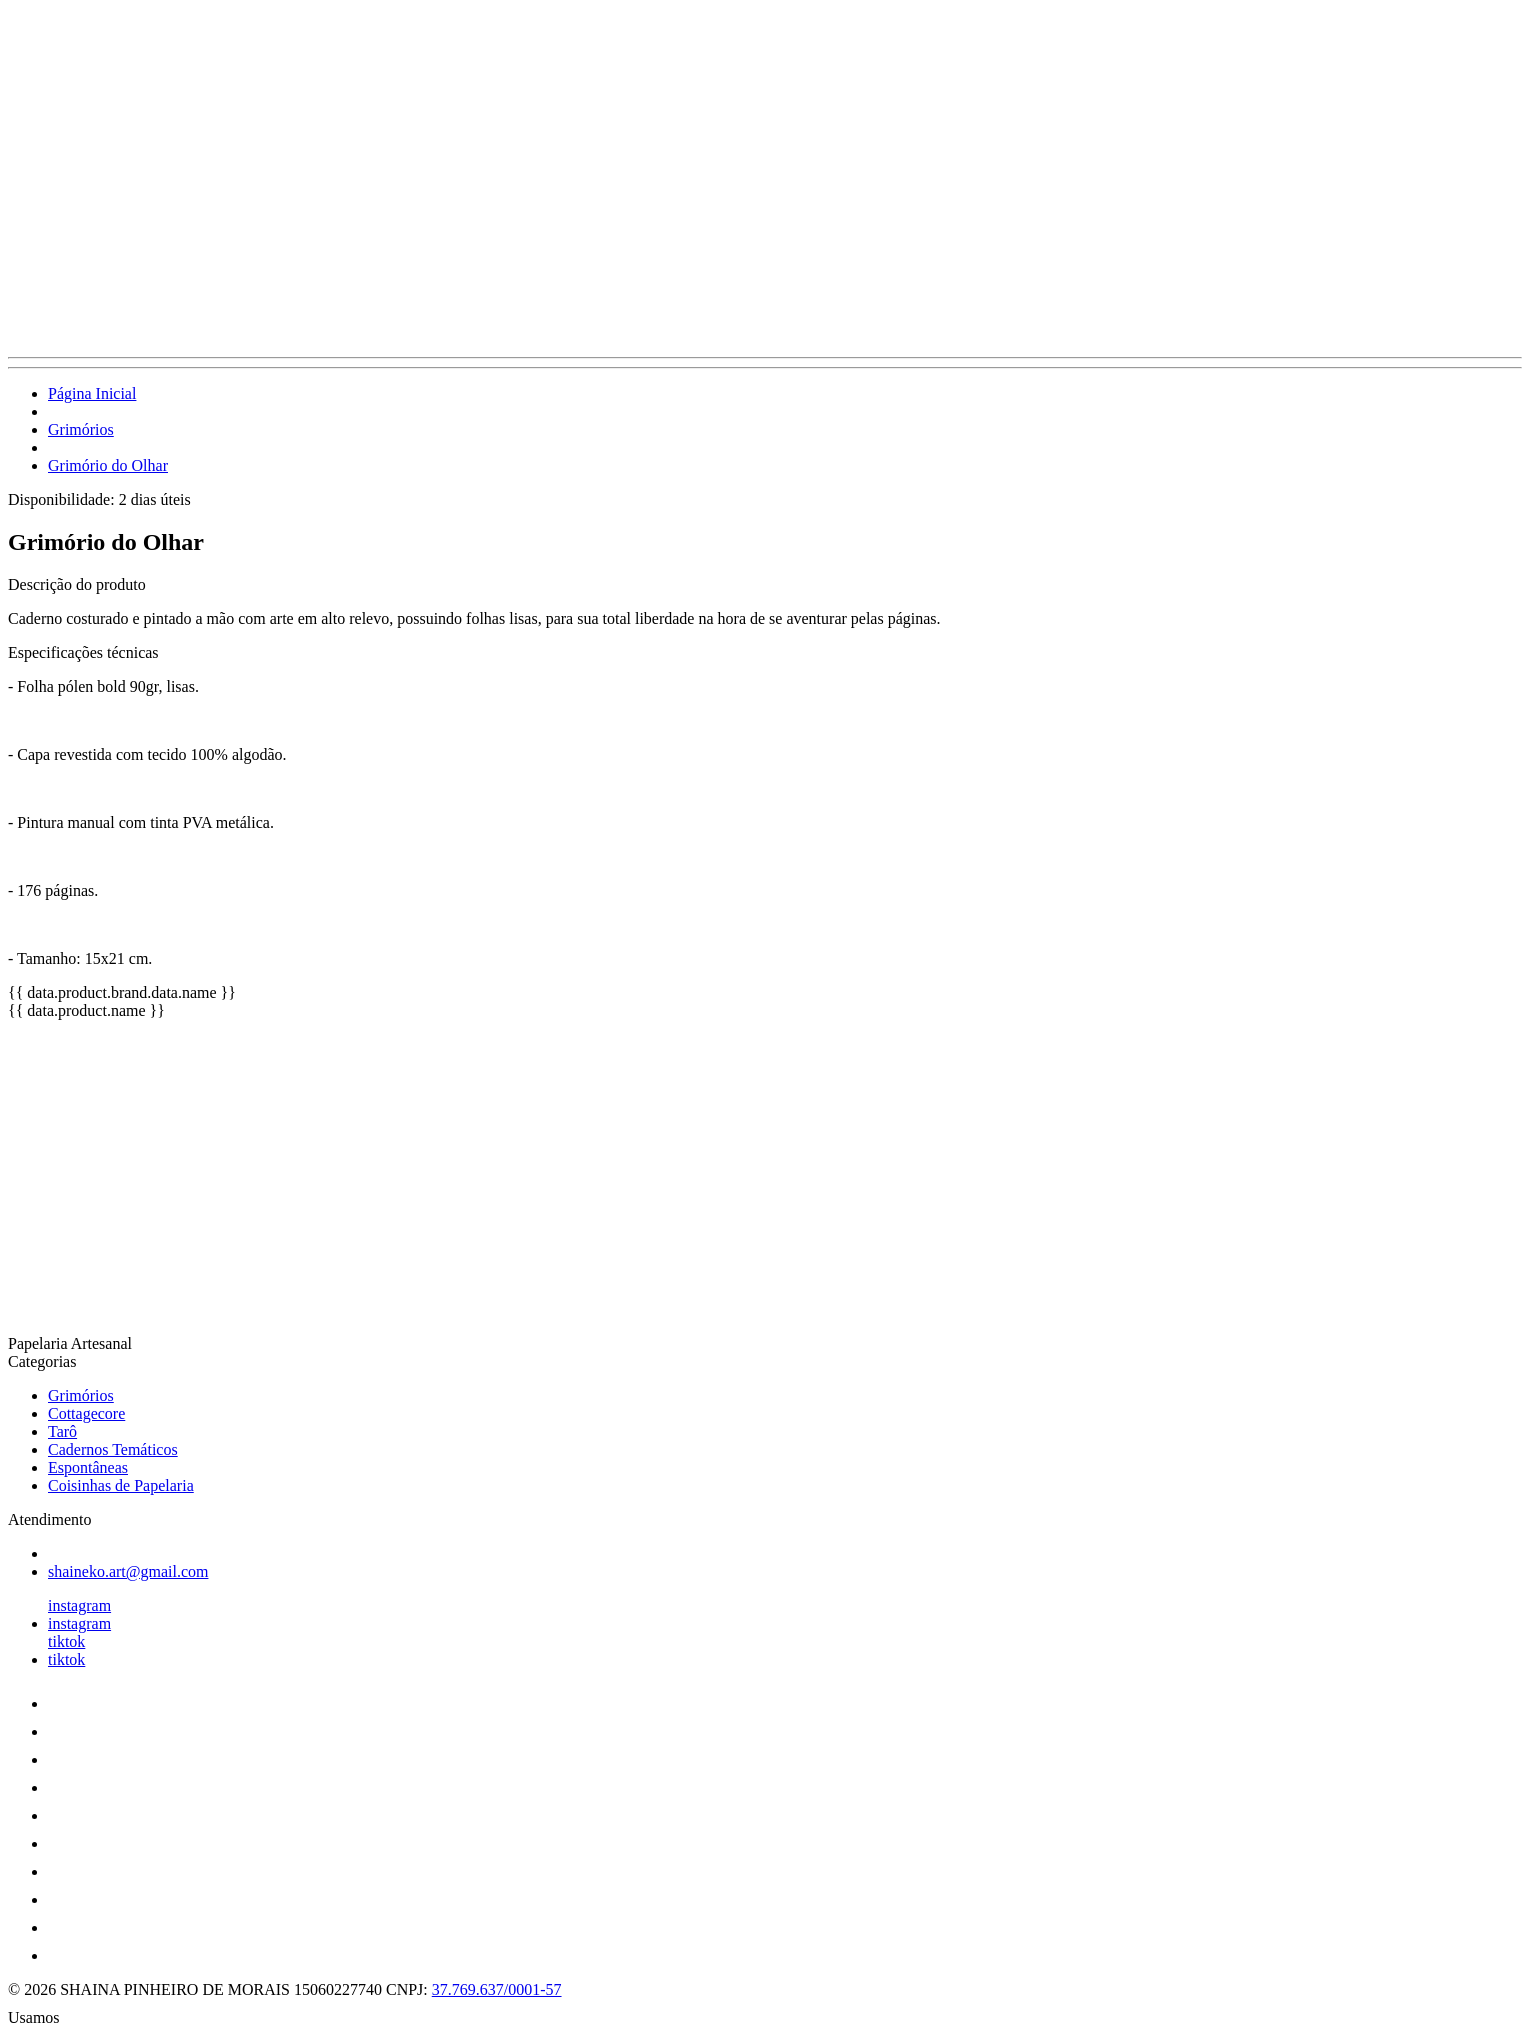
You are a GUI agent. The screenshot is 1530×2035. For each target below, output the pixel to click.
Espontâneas (88, 1467)
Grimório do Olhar (108, 465)
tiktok (66, 1641)
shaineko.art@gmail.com (128, 1571)
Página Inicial (92, 393)
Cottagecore (86, 1413)
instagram (79, 1605)
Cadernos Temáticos (113, 1449)
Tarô (62, 1431)
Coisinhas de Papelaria (121, 1485)
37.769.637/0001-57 (497, 1989)
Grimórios (81, 429)
